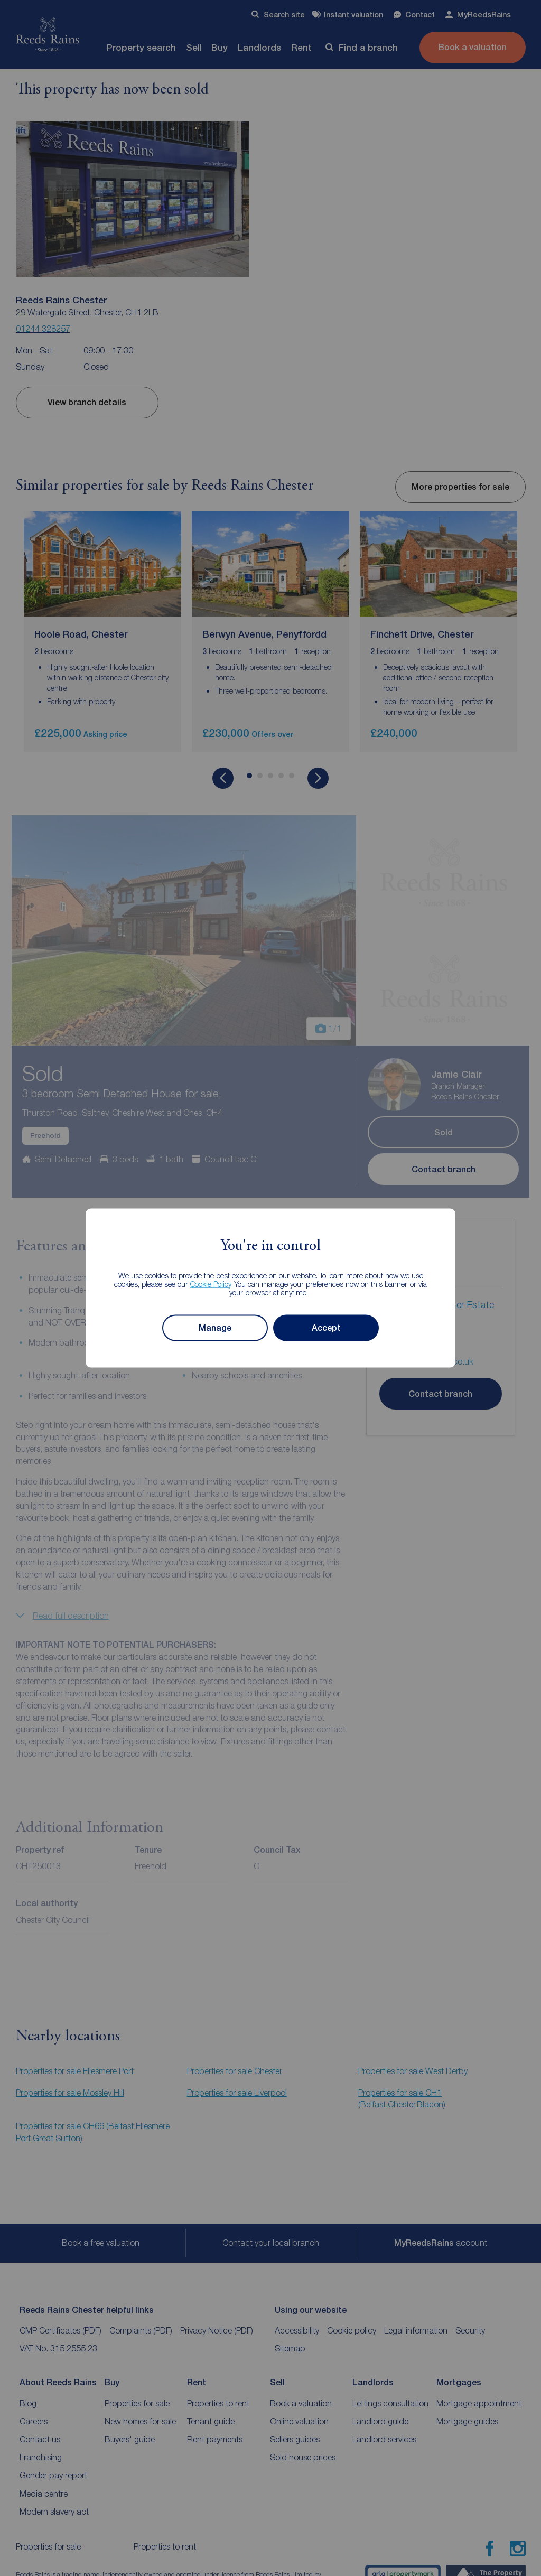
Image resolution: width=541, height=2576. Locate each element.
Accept (326, 1328)
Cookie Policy (210, 1283)
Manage (215, 1328)
